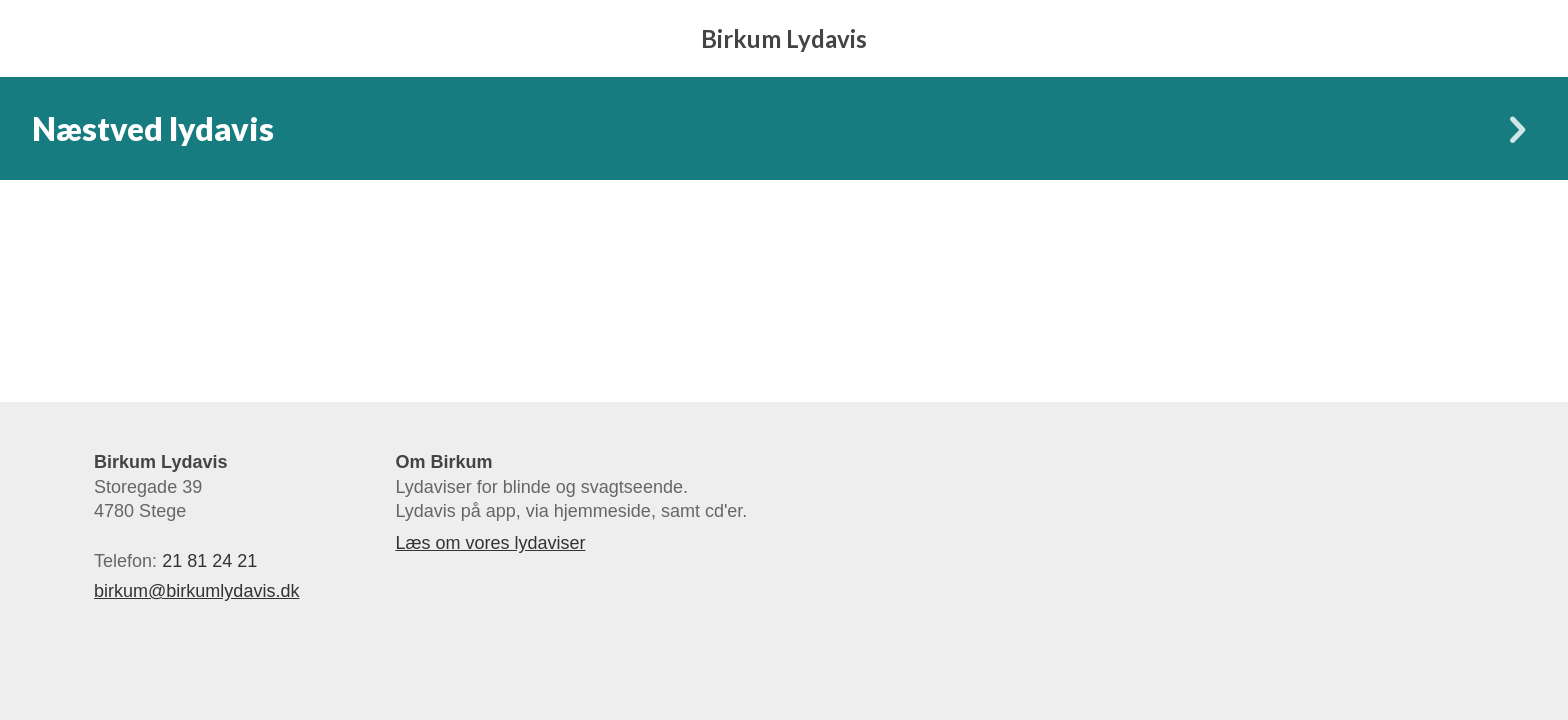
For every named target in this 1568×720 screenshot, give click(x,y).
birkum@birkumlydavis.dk (196, 591)
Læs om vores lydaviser (490, 543)
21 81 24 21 (209, 561)
